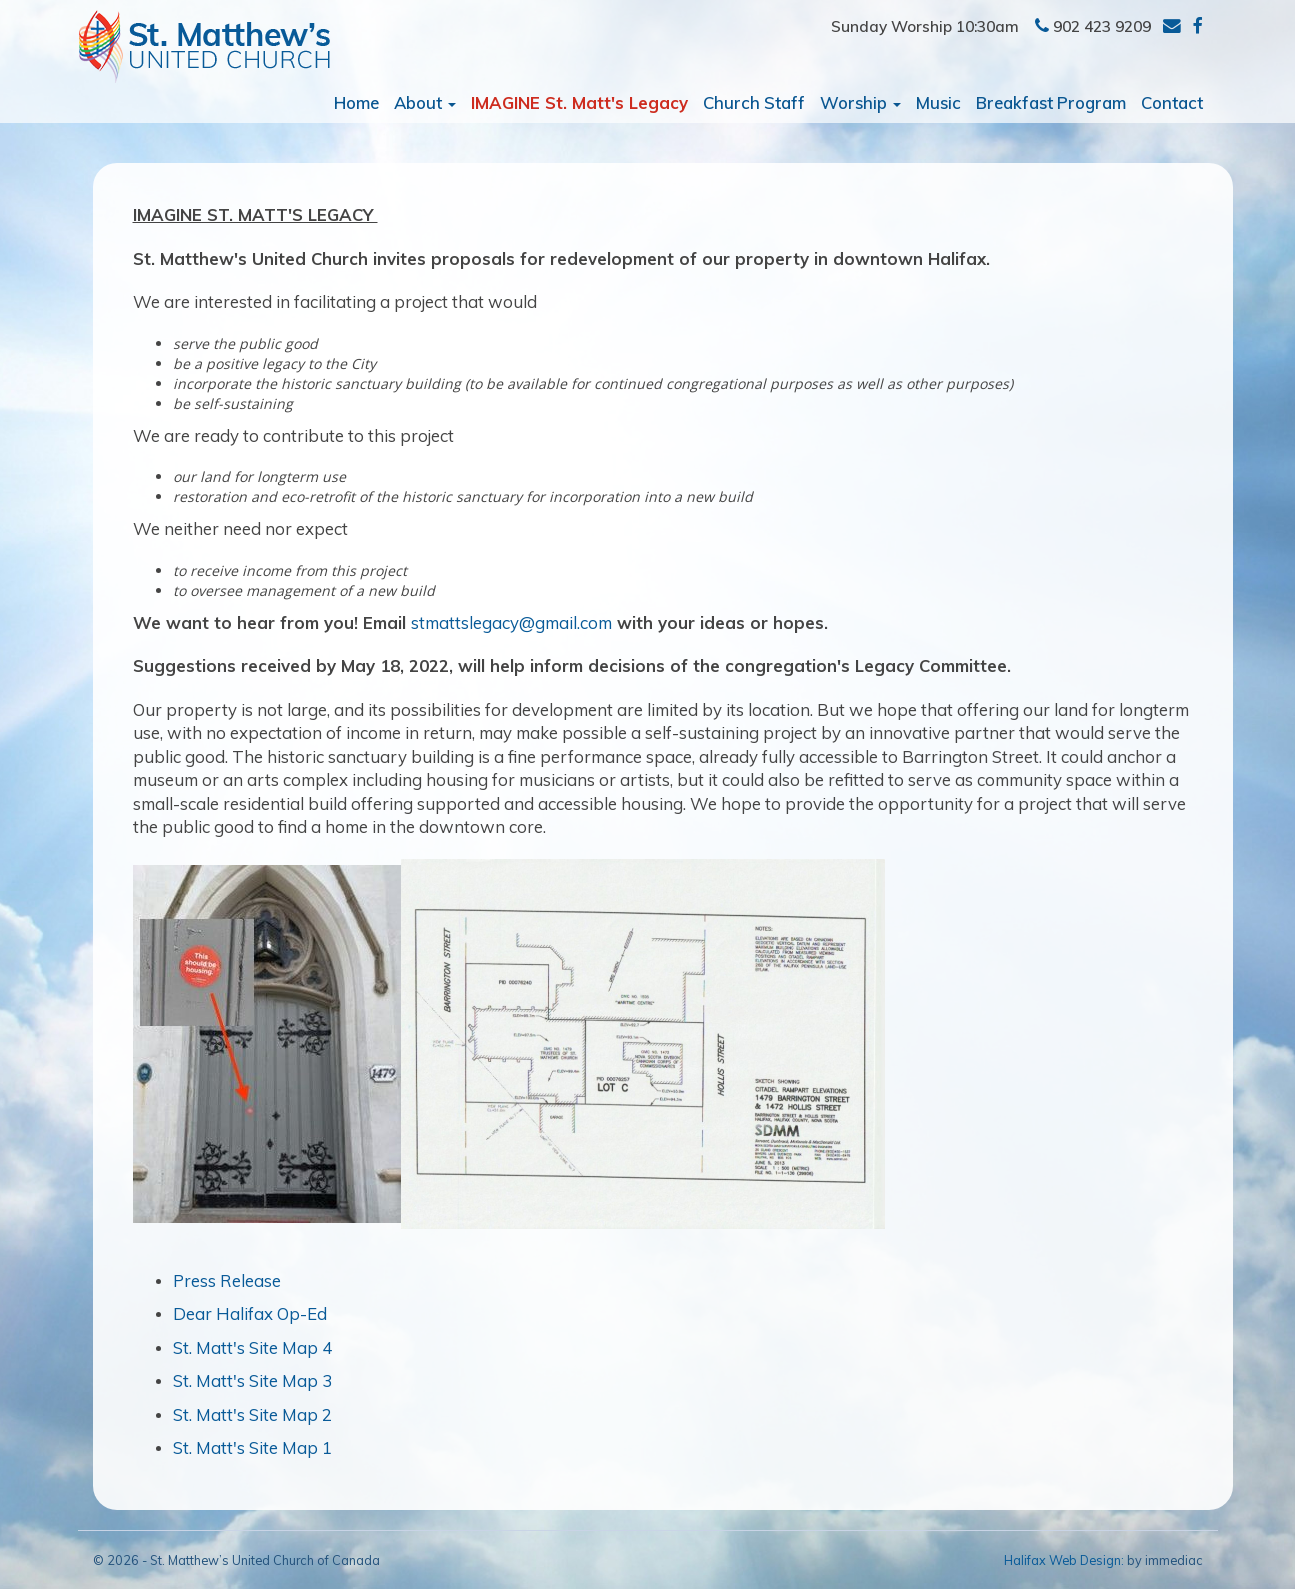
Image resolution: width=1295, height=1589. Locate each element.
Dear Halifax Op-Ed (250, 1313)
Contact (1172, 102)
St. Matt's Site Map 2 (252, 1414)
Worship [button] (860, 102)
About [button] (425, 102)
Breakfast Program (1051, 102)
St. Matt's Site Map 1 (252, 1447)
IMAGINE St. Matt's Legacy (579, 102)
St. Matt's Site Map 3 (252, 1380)
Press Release (227, 1280)
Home (356, 102)
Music (938, 102)
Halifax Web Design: (1064, 1560)
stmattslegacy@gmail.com (511, 622)
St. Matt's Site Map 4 (252, 1347)
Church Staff (754, 102)
